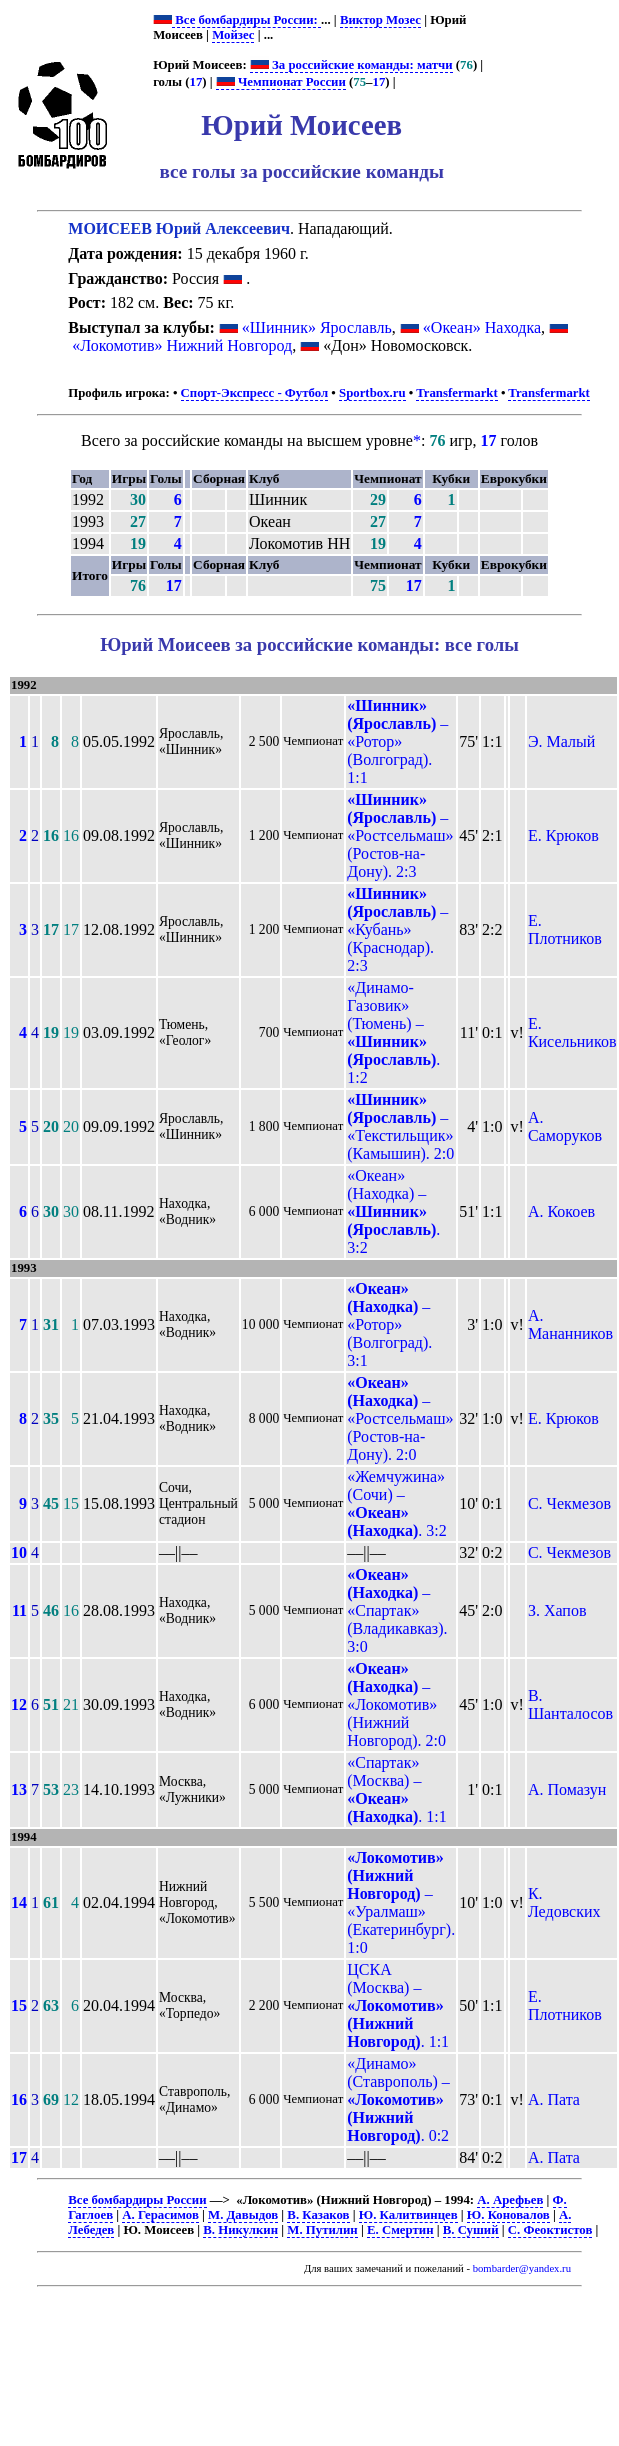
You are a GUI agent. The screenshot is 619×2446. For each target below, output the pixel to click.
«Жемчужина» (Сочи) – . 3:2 (397, 1503)
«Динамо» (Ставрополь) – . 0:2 (398, 2099)
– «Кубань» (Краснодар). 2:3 (397, 929)
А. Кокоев (561, 1211)
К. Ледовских (564, 1902)
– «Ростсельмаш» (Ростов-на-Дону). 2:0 (400, 1418)
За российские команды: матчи (351, 65)
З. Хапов (557, 1610)
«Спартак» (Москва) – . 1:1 (397, 1789)
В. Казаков (318, 2215)
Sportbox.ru (372, 393)
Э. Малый (561, 741)
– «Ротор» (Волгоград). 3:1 (389, 1324)
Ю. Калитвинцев (408, 2215)
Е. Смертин (400, 2230)
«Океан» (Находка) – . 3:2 (393, 1211)
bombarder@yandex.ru (522, 2268)
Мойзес (233, 35)
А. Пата (554, 2099)
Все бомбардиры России (137, 2200)
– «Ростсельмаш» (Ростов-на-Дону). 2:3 (400, 835)
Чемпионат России (281, 82)
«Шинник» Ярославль (317, 327)
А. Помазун (567, 1789)
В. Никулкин (240, 2230)
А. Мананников (570, 1324)
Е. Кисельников (572, 1032)
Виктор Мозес (380, 20)
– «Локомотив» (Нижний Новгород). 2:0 (396, 1704)
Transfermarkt (457, 393)
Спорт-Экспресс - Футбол (255, 393)
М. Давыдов (243, 2215)
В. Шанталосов (570, 1704)
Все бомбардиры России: (246, 20)
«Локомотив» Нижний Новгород (182, 345)
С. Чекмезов (569, 1503)
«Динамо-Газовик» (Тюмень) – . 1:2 (393, 1032)
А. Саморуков (565, 1126)
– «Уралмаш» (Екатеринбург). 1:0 (401, 1902)
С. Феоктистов (550, 2230)
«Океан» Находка (482, 327)
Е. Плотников (565, 929)
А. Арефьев (510, 2200)
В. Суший (471, 2230)
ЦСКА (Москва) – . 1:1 (398, 2005)
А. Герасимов (160, 2215)
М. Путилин (322, 2230)
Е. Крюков (563, 835)
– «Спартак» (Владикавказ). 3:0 (397, 1610)
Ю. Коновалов (508, 2215)
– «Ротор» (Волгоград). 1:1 (397, 741)
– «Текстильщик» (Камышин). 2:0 (400, 1126)
